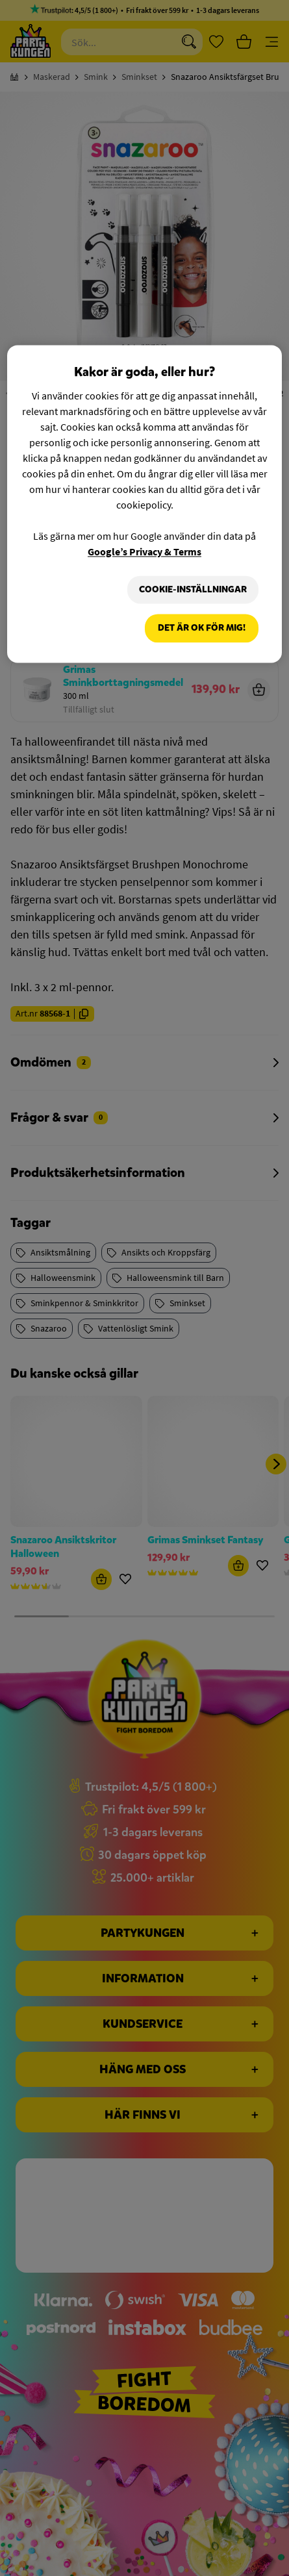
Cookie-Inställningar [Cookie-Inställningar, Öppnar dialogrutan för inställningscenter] (193, 589)
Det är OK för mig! (201, 628)
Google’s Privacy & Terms (144, 551)
